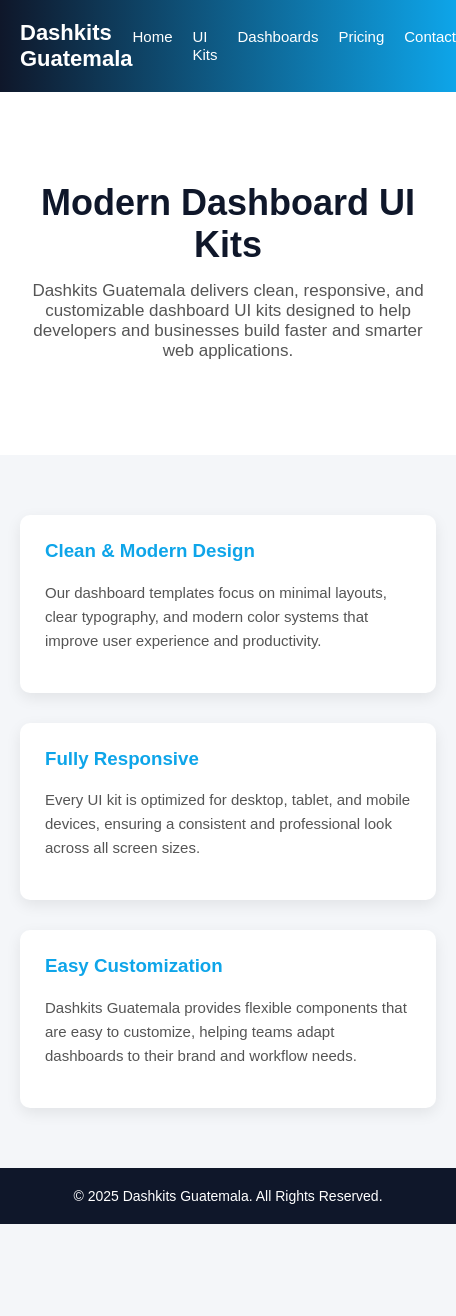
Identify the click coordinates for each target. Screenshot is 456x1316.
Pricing (361, 36)
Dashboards (278, 36)
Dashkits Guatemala (76, 45)
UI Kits (205, 45)
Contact (430, 36)
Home (153, 36)
